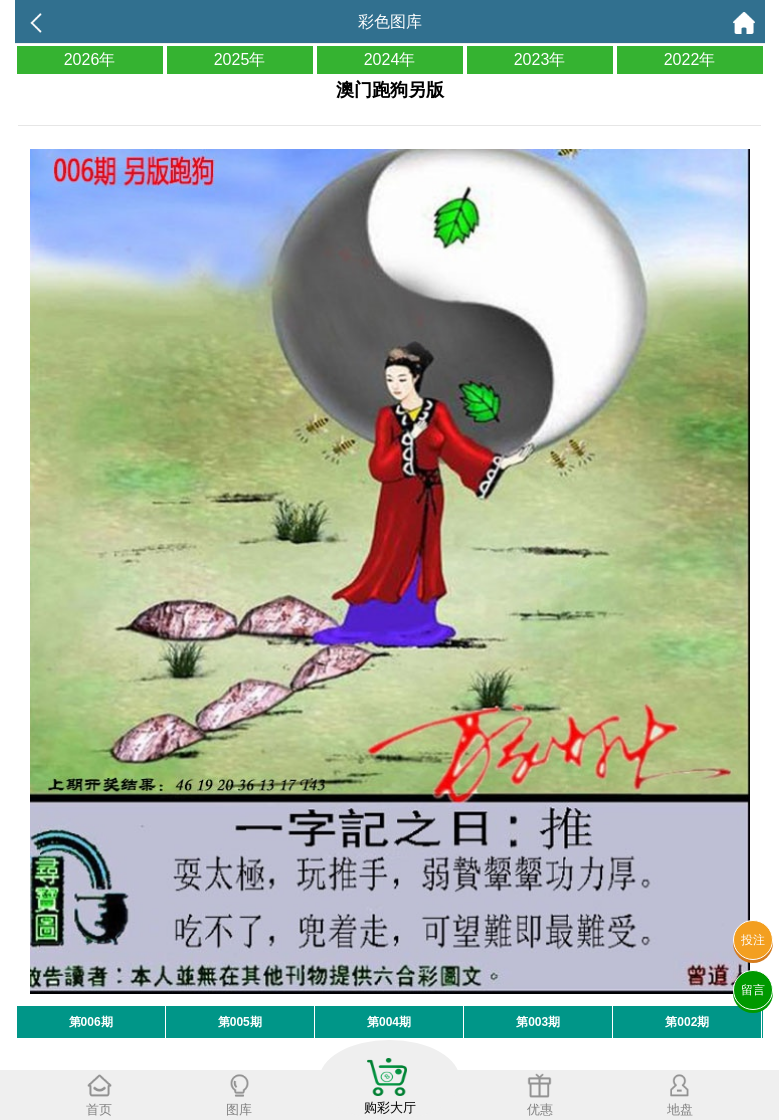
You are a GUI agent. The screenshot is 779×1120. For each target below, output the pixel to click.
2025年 (240, 59)
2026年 (90, 59)
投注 (753, 940)
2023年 (540, 59)
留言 (753, 990)
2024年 (390, 59)
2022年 (690, 59)
